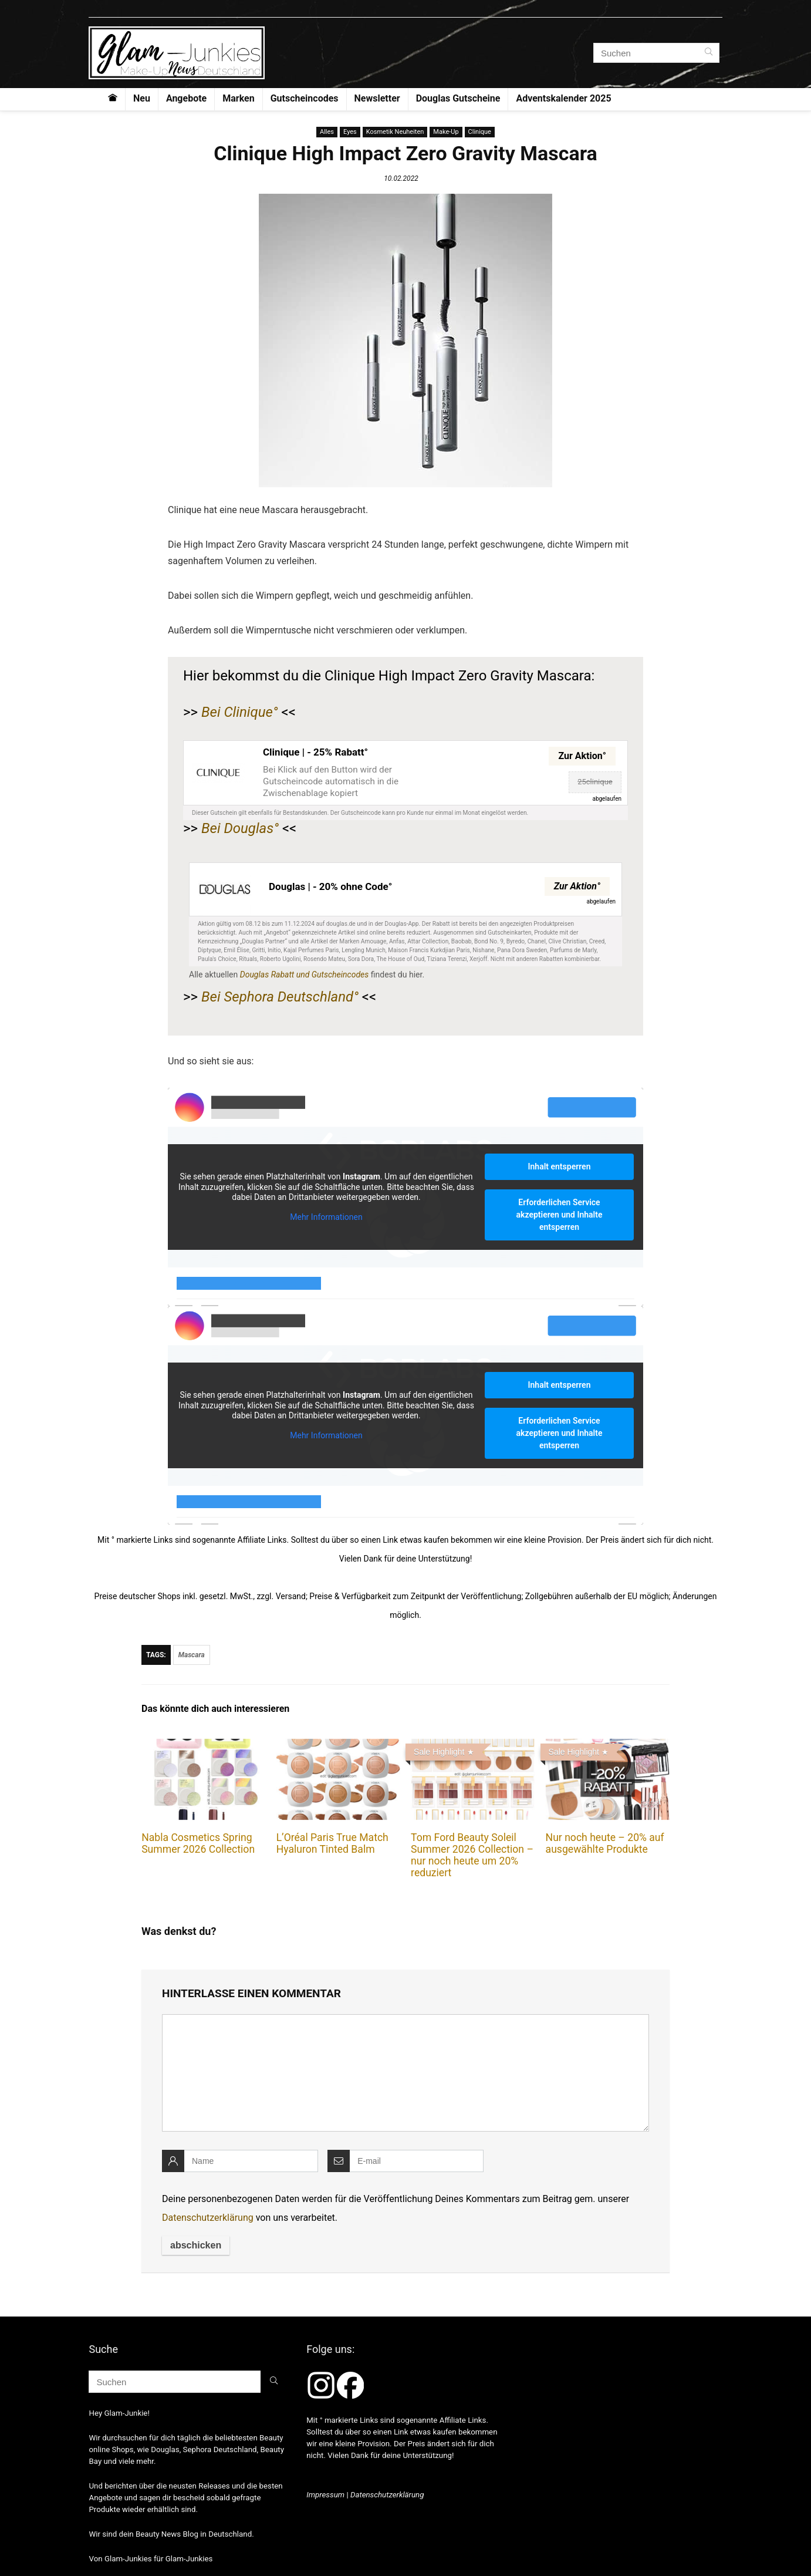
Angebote (186, 98)
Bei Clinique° (239, 712)
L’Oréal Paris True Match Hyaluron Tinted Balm (332, 1843)
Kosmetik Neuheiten (395, 132)
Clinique (479, 132)
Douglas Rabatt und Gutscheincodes (304, 974)
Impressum (325, 2494)
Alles (327, 132)
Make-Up (445, 132)
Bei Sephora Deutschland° (280, 997)
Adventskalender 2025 (563, 98)
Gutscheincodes (305, 98)
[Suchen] (708, 53)
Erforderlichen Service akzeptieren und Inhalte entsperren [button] (559, 1215)
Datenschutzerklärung (208, 2217)
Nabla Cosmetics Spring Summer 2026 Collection (198, 1843)
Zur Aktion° (582, 755)
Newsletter (377, 98)
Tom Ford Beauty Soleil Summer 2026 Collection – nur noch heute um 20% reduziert (472, 1855)
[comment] (405, 2073)
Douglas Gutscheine (458, 98)
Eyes (350, 132)
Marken (238, 98)
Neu (141, 98)
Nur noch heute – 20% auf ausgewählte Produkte (605, 1843)
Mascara (191, 1655)
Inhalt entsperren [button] (559, 1166)
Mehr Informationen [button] (326, 1216)
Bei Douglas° (240, 828)
